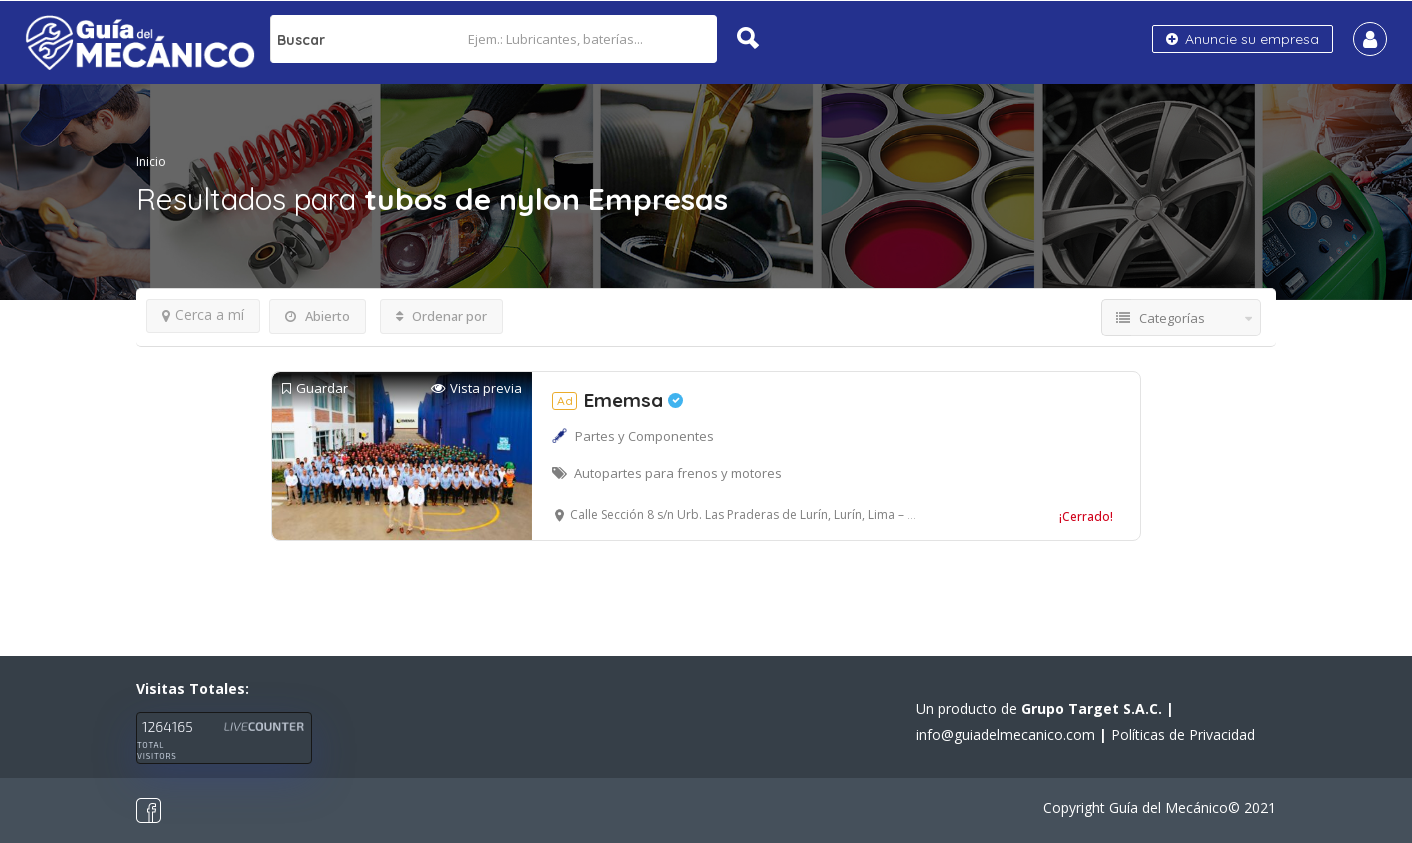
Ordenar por (441, 316)
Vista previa (476, 388)
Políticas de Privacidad (1183, 734)
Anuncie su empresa (1242, 39)
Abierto (317, 316)
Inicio (151, 161)
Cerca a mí (203, 314)
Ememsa (617, 400)
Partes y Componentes (644, 436)
